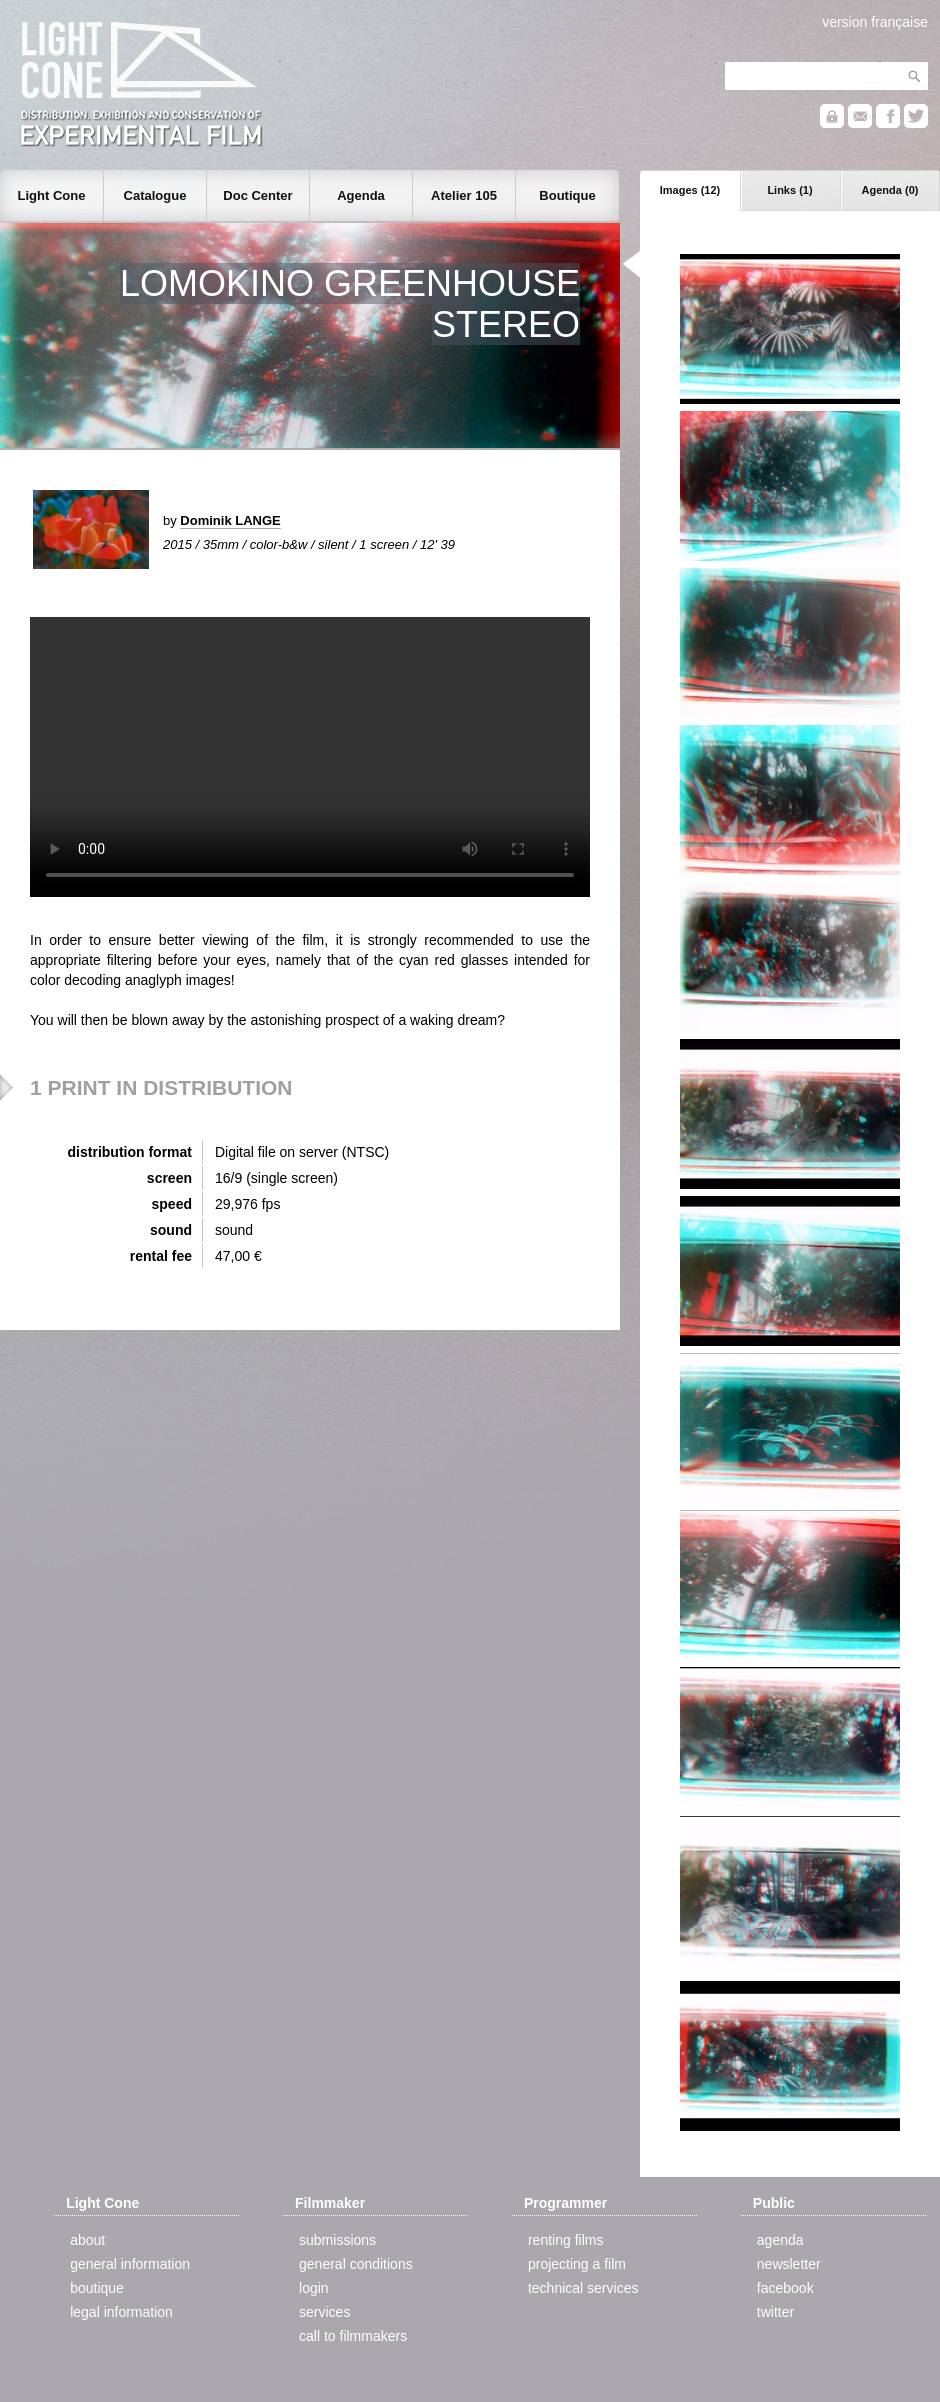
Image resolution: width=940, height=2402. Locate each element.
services (324, 2312)
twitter (775, 2312)
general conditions (356, 2264)
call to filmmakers (353, 2336)
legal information (121, 2312)
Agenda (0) (890, 190)
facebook (785, 2288)
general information (130, 2264)
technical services (583, 2288)
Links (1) (789, 190)
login (314, 2288)
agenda (780, 2240)
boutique (97, 2288)
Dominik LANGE (230, 520)
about (87, 2240)
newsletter (789, 2264)
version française (875, 22)
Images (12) (690, 190)
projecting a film (577, 2264)
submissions (337, 2240)
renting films (565, 2240)
